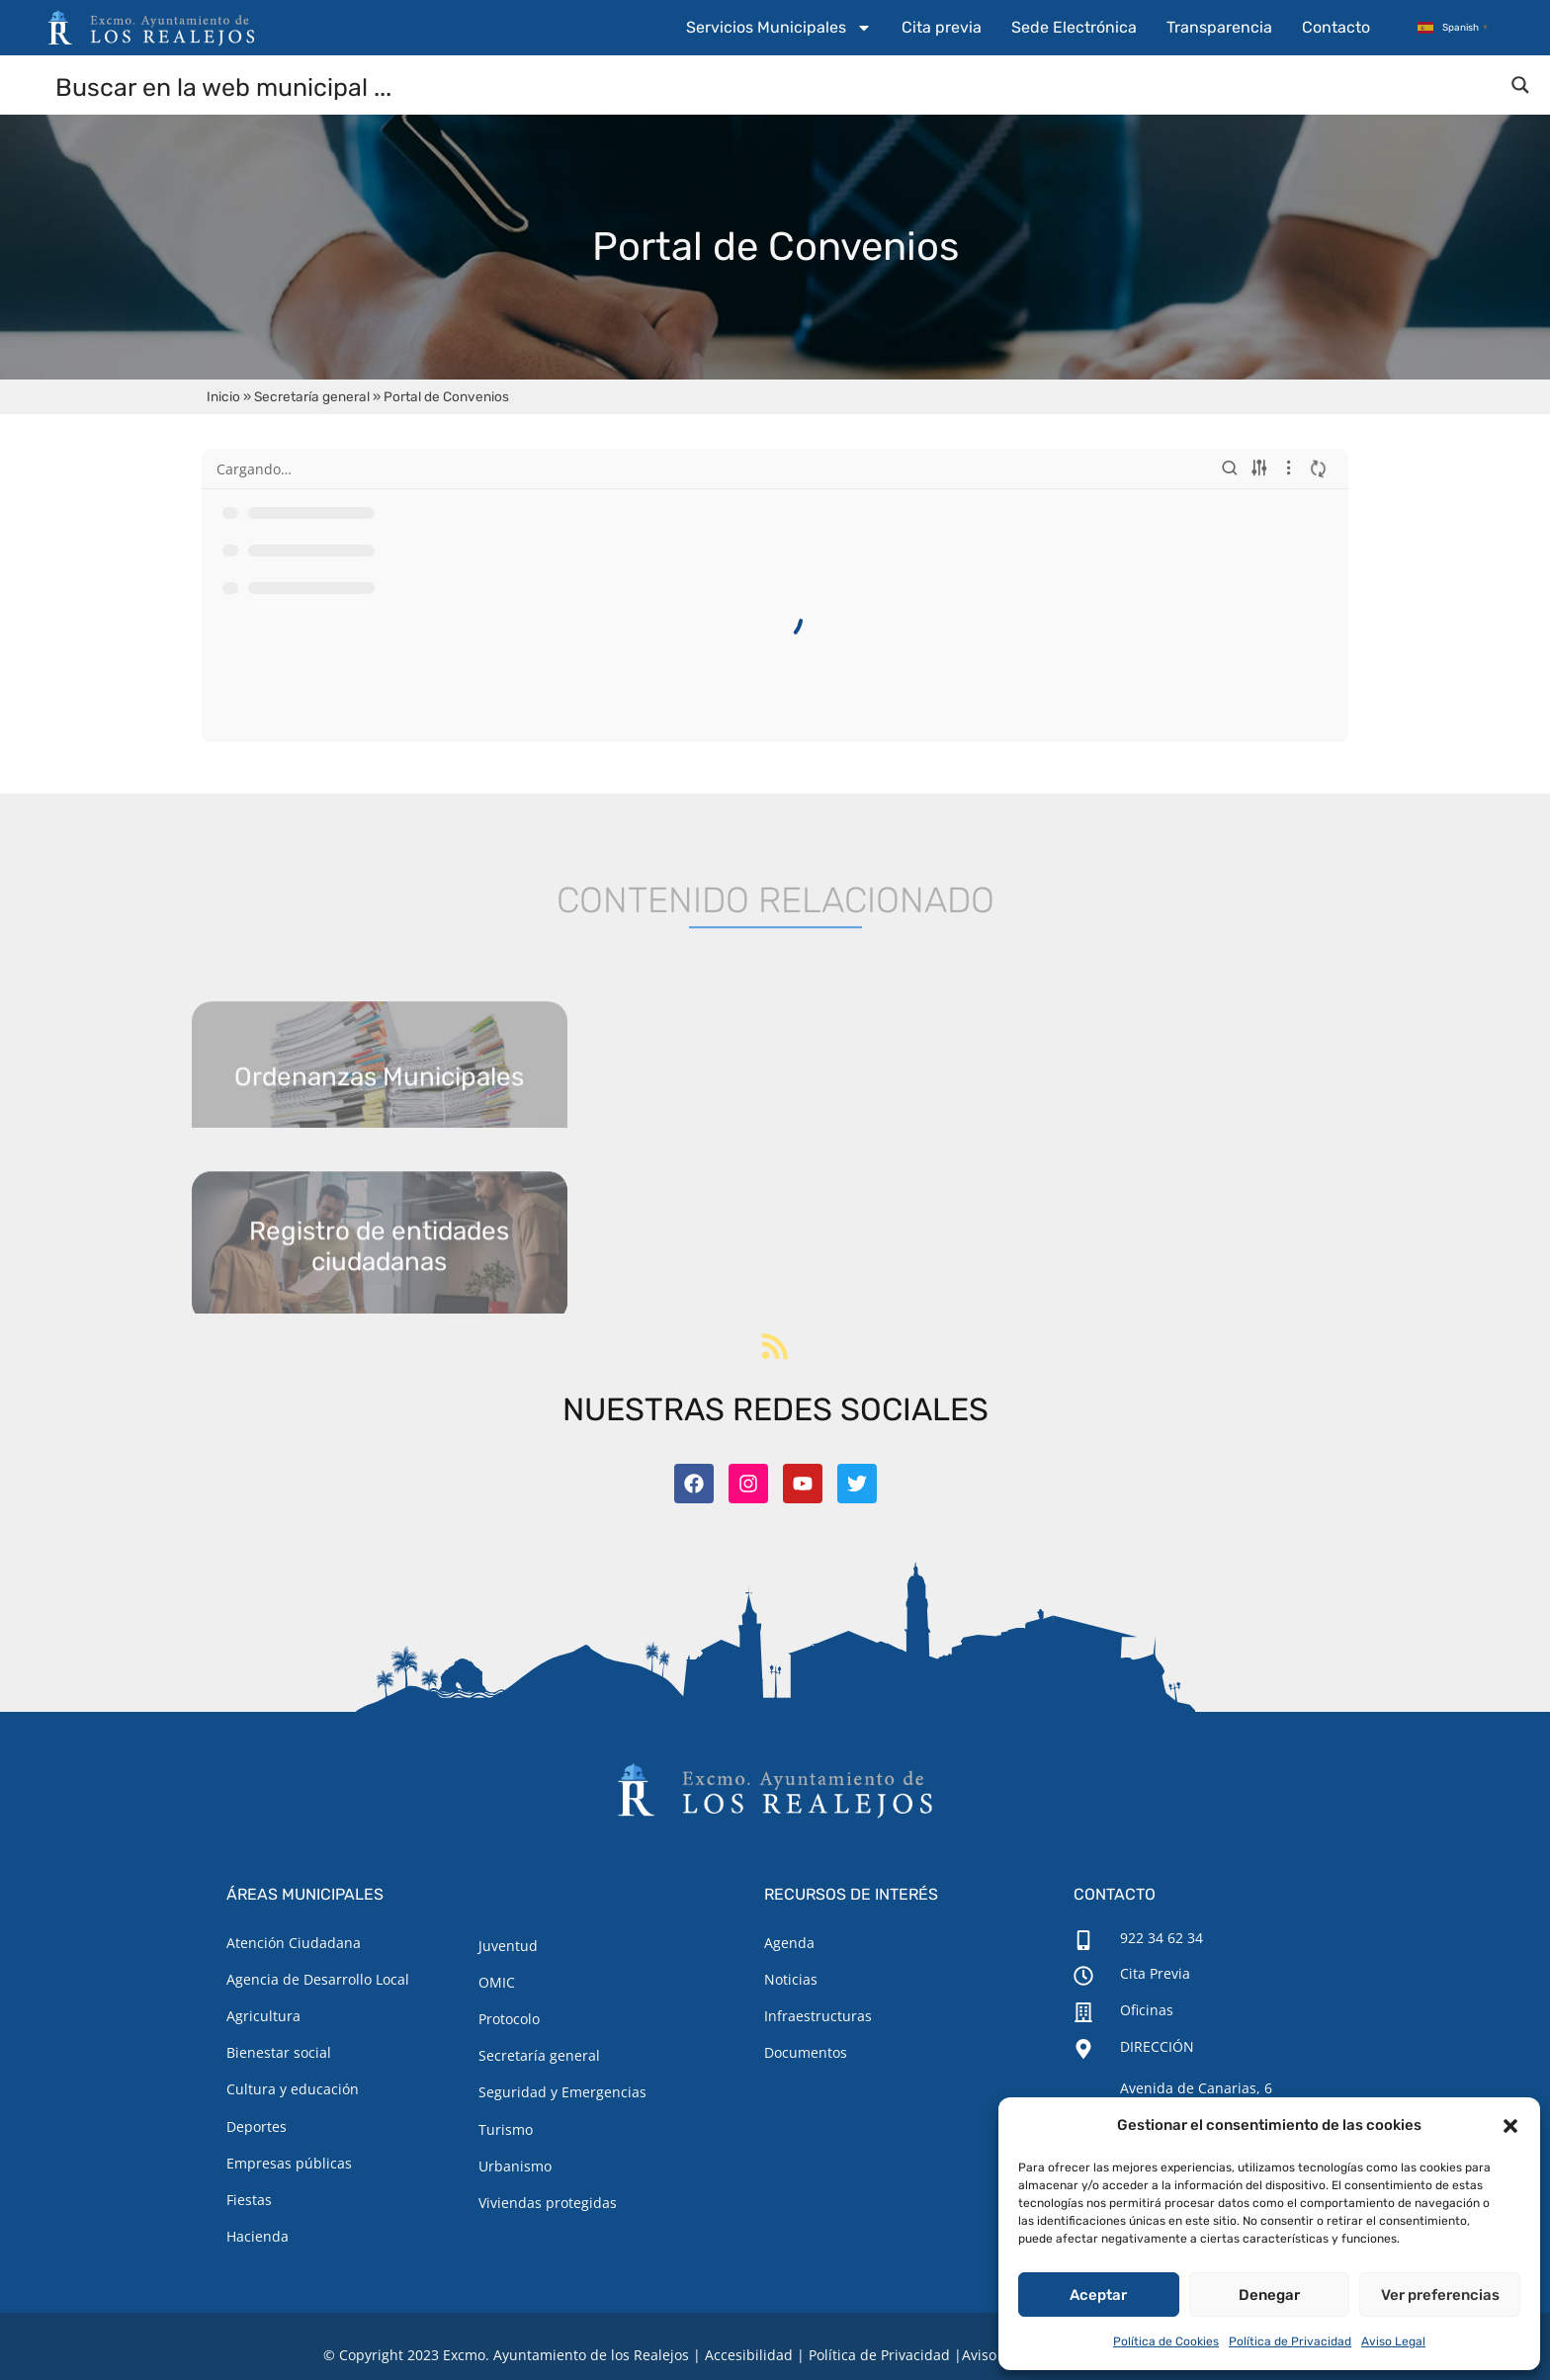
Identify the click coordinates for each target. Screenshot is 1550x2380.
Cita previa (942, 27)
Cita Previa (1155, 1973)
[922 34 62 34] (1083, 1940)
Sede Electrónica (1074, 27)
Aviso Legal (1393, 2341)
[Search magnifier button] (1520, 85)
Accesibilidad (749, 2354)
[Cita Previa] (1083, 1976)
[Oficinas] (1083, 2012)
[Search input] (776, 86)
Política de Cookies (1166, 2341)
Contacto (1336, 27)
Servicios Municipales (779, 27)
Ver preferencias (1440, 2295)
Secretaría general (312, 396)
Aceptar (1098, 2295)
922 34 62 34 (1161, 1937)
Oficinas (1146, 2009)
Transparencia (1219, 27)
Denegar (1269, 2295)
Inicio (223, 396)
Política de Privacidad (1290, 2341)
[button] (1510, 2126)
